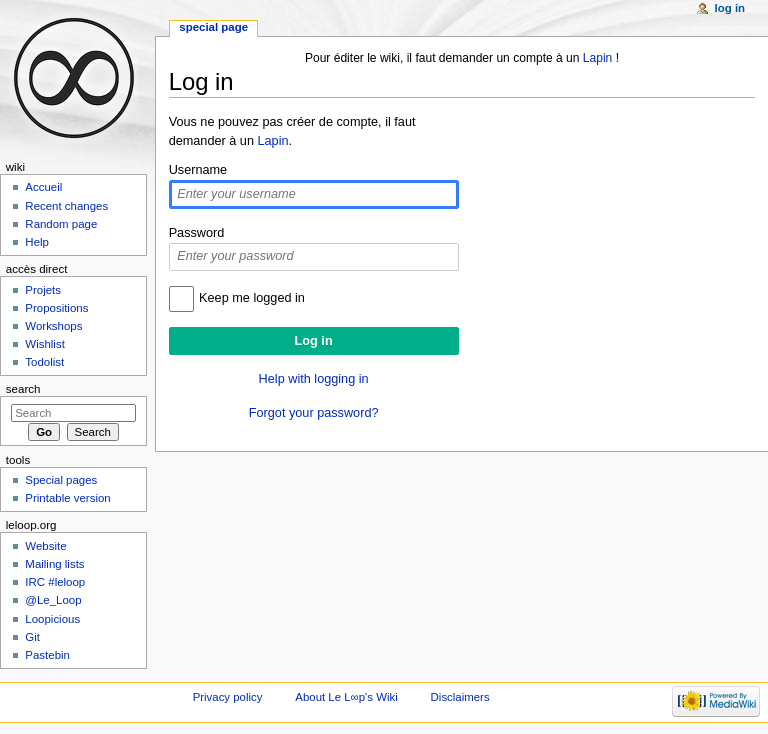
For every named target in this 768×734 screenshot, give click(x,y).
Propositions (56, 308)
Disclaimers (460, 697)
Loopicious (52, 619)
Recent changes (66, 206)
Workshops (53, 326)
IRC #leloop (55, 582)
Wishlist (44, 344)
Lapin (597, 58)
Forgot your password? (314, 413)
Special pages (61, 480)
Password (197, 233)
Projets (43, 290)
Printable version (67, 498)
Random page (61, 224)
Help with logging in (314, 379)
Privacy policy (228, 697)
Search (23, 389)
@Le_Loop (53, 600)
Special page (213, 27)
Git (32, 637)
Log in (730, 8)
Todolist (44, 362)
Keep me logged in (252, 298)
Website (45, 546)
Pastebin (47, 655)
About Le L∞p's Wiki (346, 697)
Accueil (43, 187)
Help (37, 242)
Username (198, 170)
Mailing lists (54, 564)
